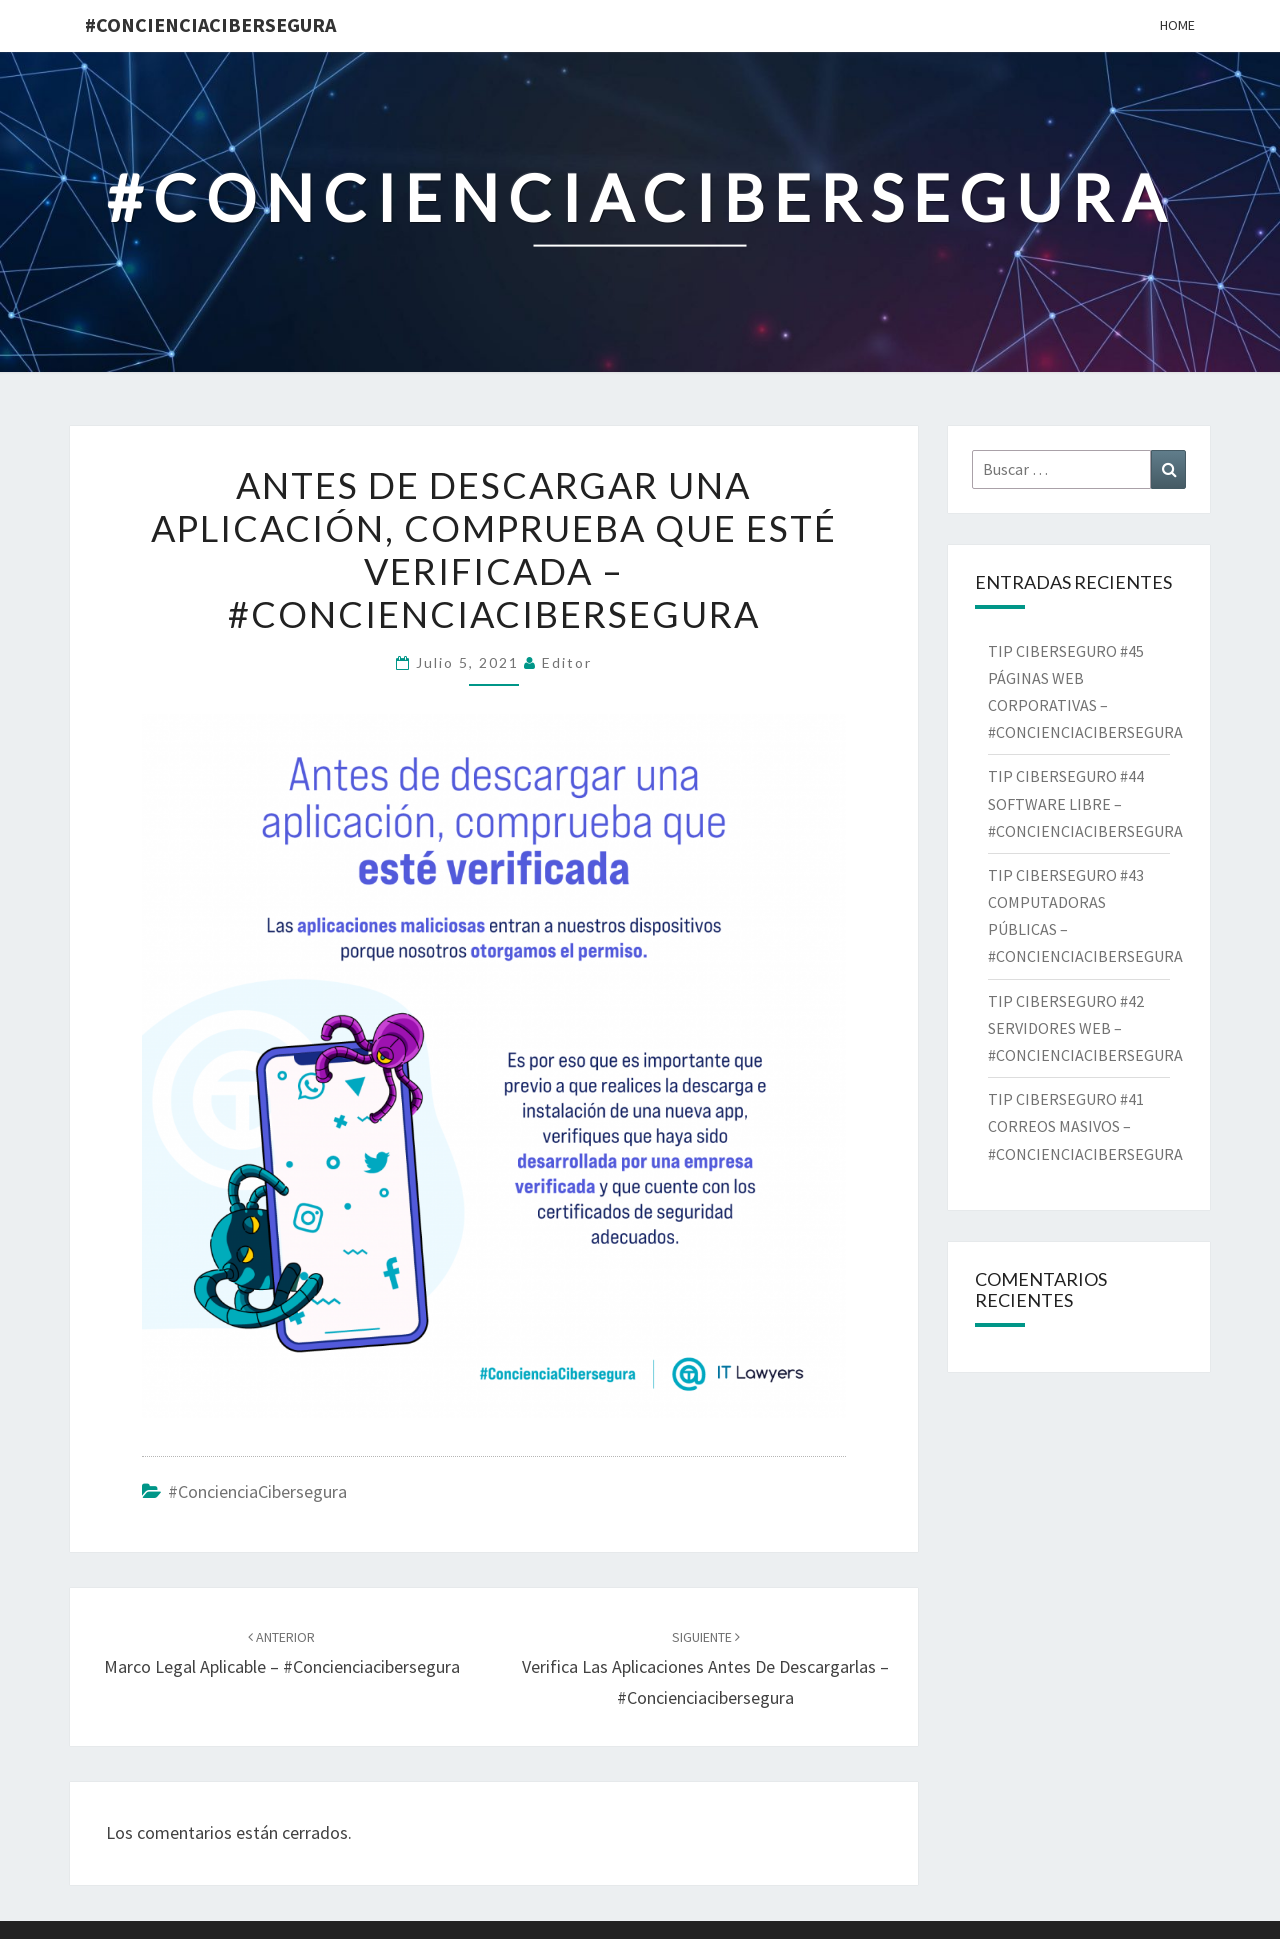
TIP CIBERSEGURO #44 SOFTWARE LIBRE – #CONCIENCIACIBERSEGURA (1087, 803)
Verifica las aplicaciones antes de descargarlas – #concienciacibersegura (705, 1668)
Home (1177, 25)
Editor (567, 662)
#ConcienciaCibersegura (210, 24)
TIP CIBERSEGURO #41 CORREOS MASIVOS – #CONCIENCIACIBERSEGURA (1088, 1126)
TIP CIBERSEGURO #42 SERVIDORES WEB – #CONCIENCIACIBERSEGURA (1090, 1028)
